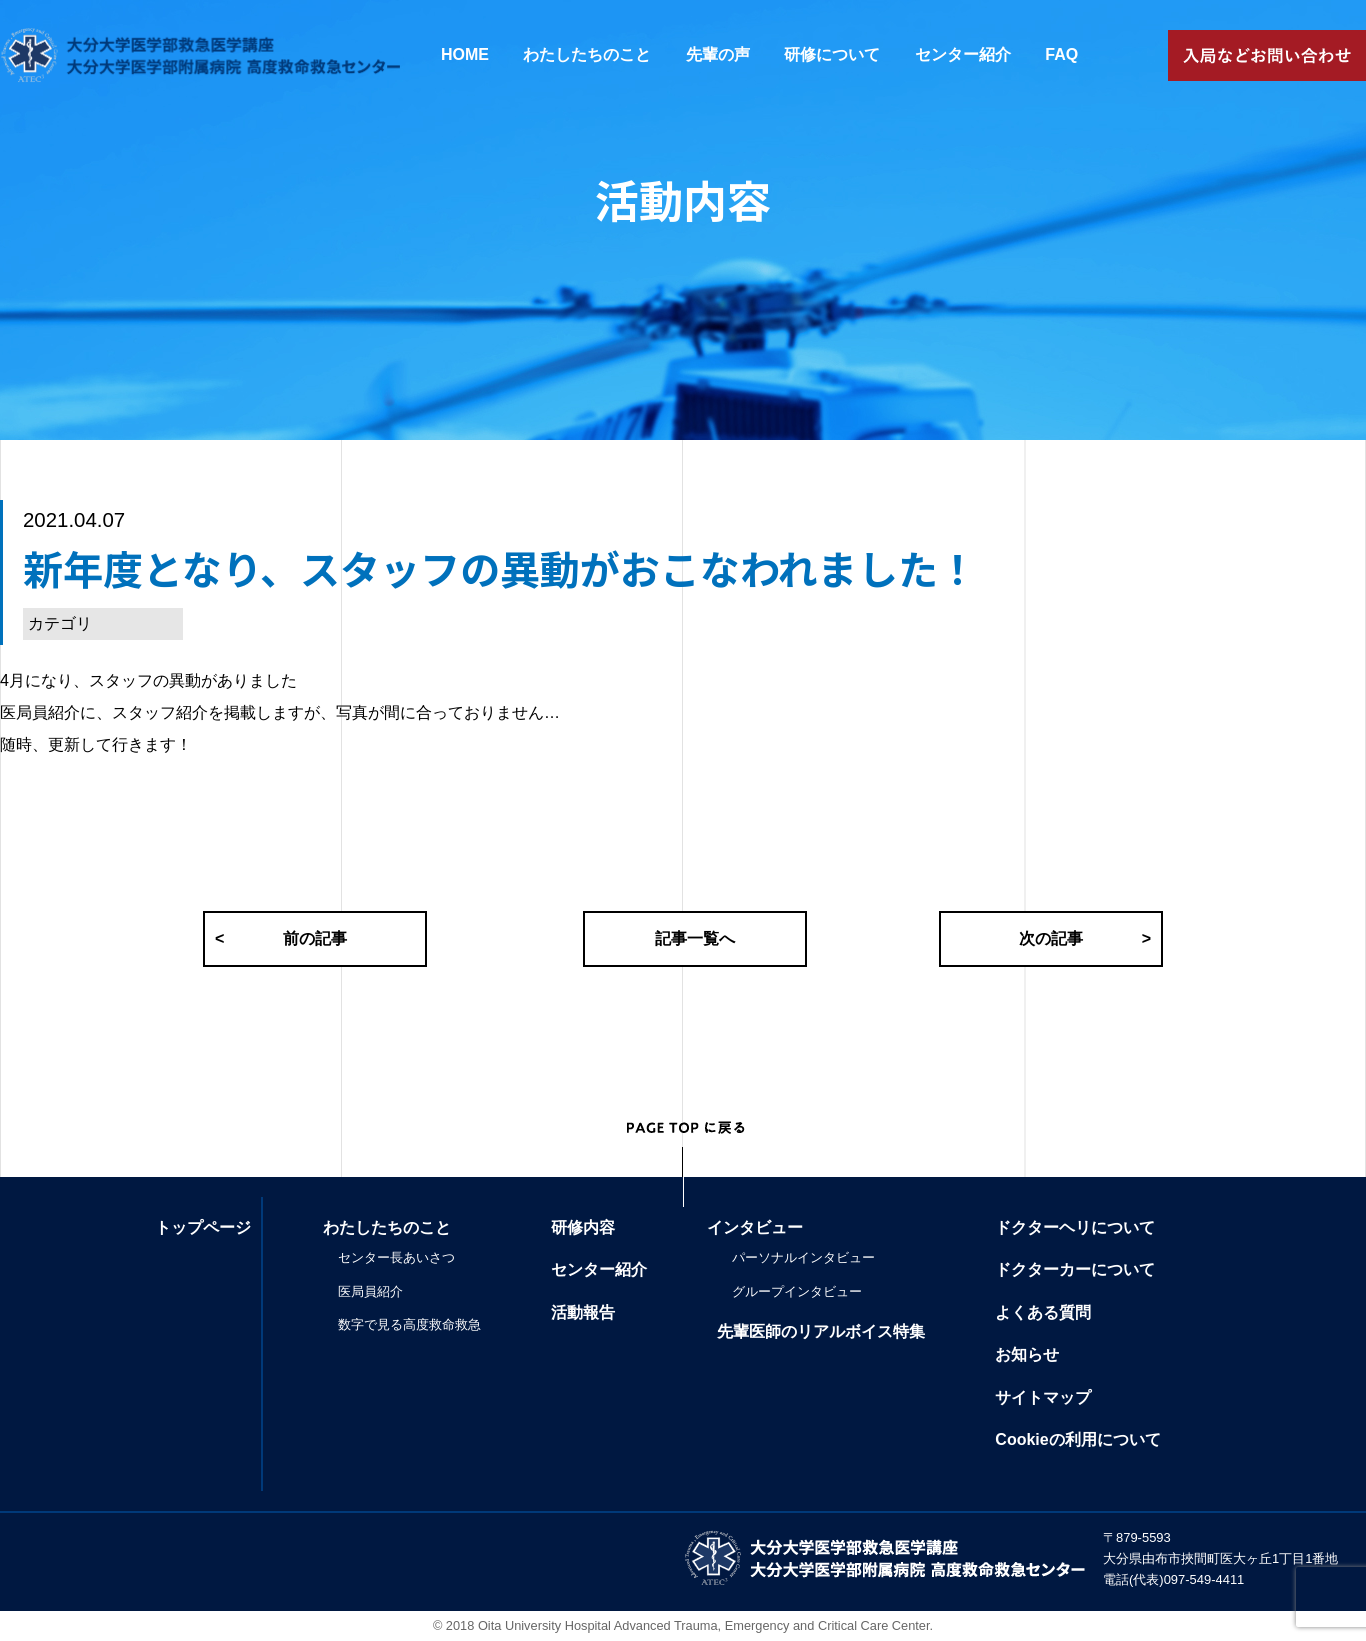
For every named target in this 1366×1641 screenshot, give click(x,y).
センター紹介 (963, 54)
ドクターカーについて (1075, 1269)
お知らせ (1027, 1354)
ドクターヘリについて (1075, 1227)
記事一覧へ (695, 938)
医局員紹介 (370, 1291)
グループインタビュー (797, 1291)
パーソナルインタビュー (803, 1257)
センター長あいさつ (396, 1257)
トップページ (203, 1227)
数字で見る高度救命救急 (409, 1324)
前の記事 (281, 939)
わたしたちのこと (587, 54)
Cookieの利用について (1077, 1439)
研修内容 (583, 1227)
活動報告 (583, 1312)
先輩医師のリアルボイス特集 (821, 1331)
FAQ (1061, 54)
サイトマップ (1043, 1397)
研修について (832, 54)
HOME (465, 54)
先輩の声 (718, 54)
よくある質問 (1043, 1312)
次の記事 (1085, 939)
